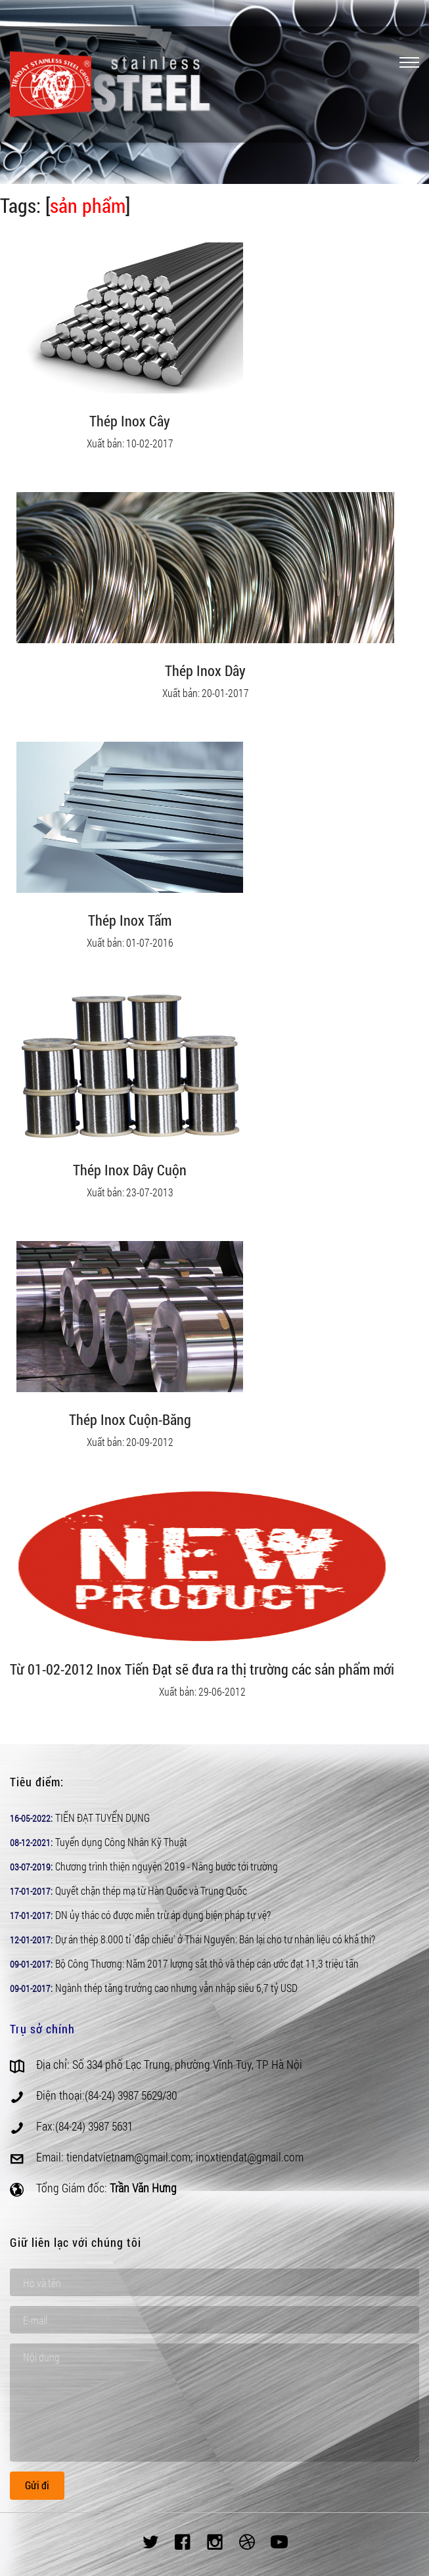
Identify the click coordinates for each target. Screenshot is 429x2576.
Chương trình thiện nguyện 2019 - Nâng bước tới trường (166, 1866)
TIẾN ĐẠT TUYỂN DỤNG (102, 1817)
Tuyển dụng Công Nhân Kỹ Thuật (121, 1842)
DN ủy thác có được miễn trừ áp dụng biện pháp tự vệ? (163, 1915)
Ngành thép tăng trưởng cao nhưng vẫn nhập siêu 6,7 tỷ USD (176, 1988)
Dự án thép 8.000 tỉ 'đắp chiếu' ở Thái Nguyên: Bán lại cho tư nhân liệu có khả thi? (215, 1939)
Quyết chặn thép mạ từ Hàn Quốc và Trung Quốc (151, 1890)
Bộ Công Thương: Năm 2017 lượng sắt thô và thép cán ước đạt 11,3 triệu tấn (207, 1963)
